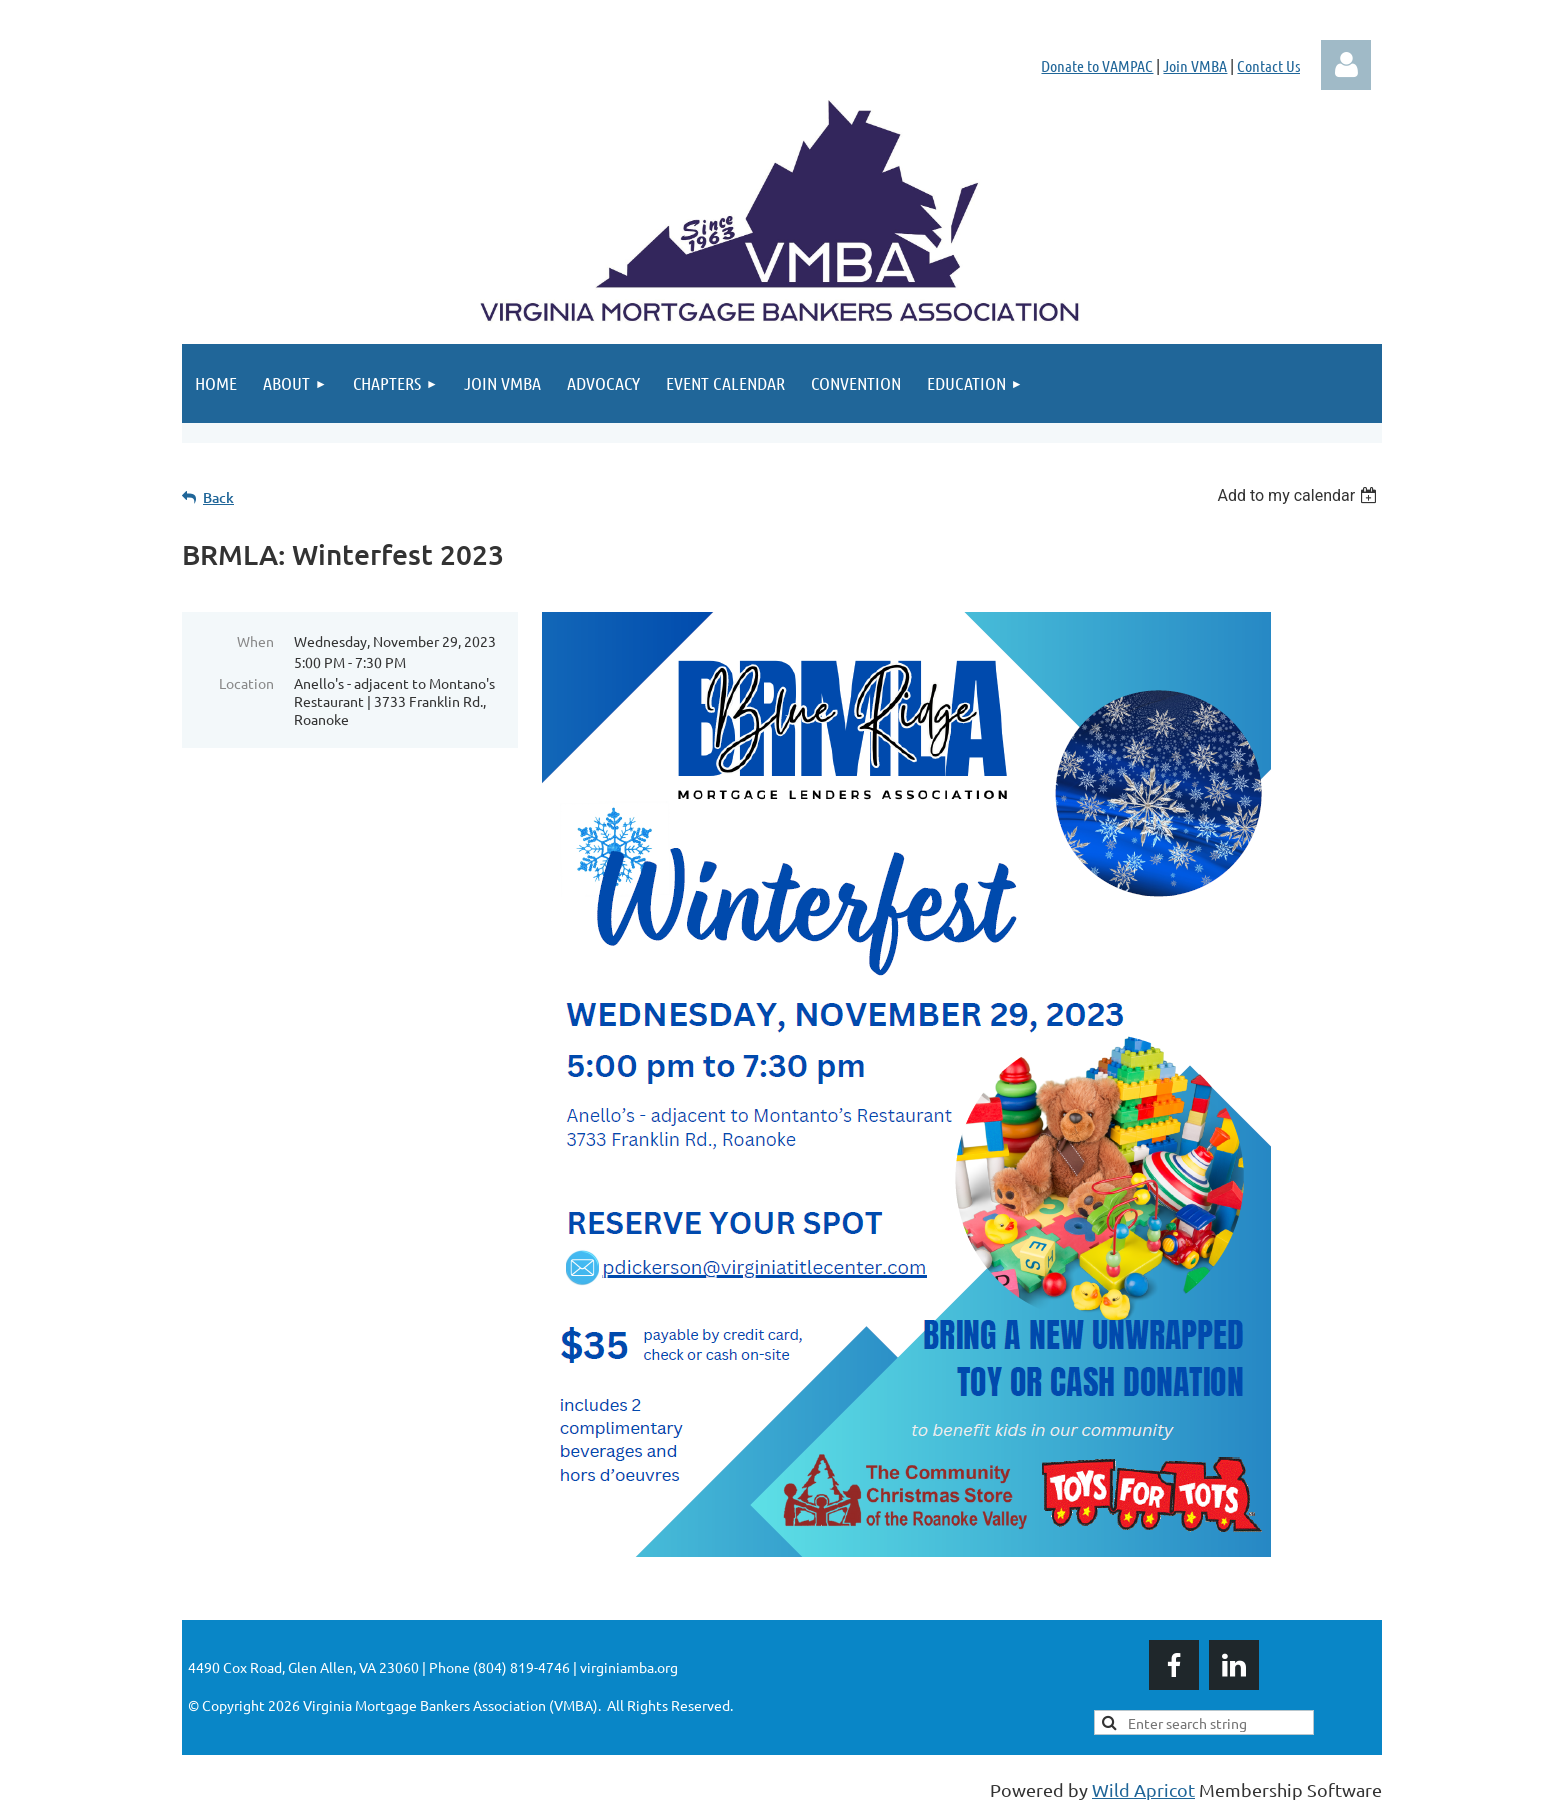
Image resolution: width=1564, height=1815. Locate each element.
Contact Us (1268, 65)
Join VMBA (1195, 65)
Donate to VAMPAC (1097, 65)
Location (246, 683)
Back (218, 497)
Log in (1346, 65)
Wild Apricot (1143, 1789)
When (255, 641)
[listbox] (1299, 495)
